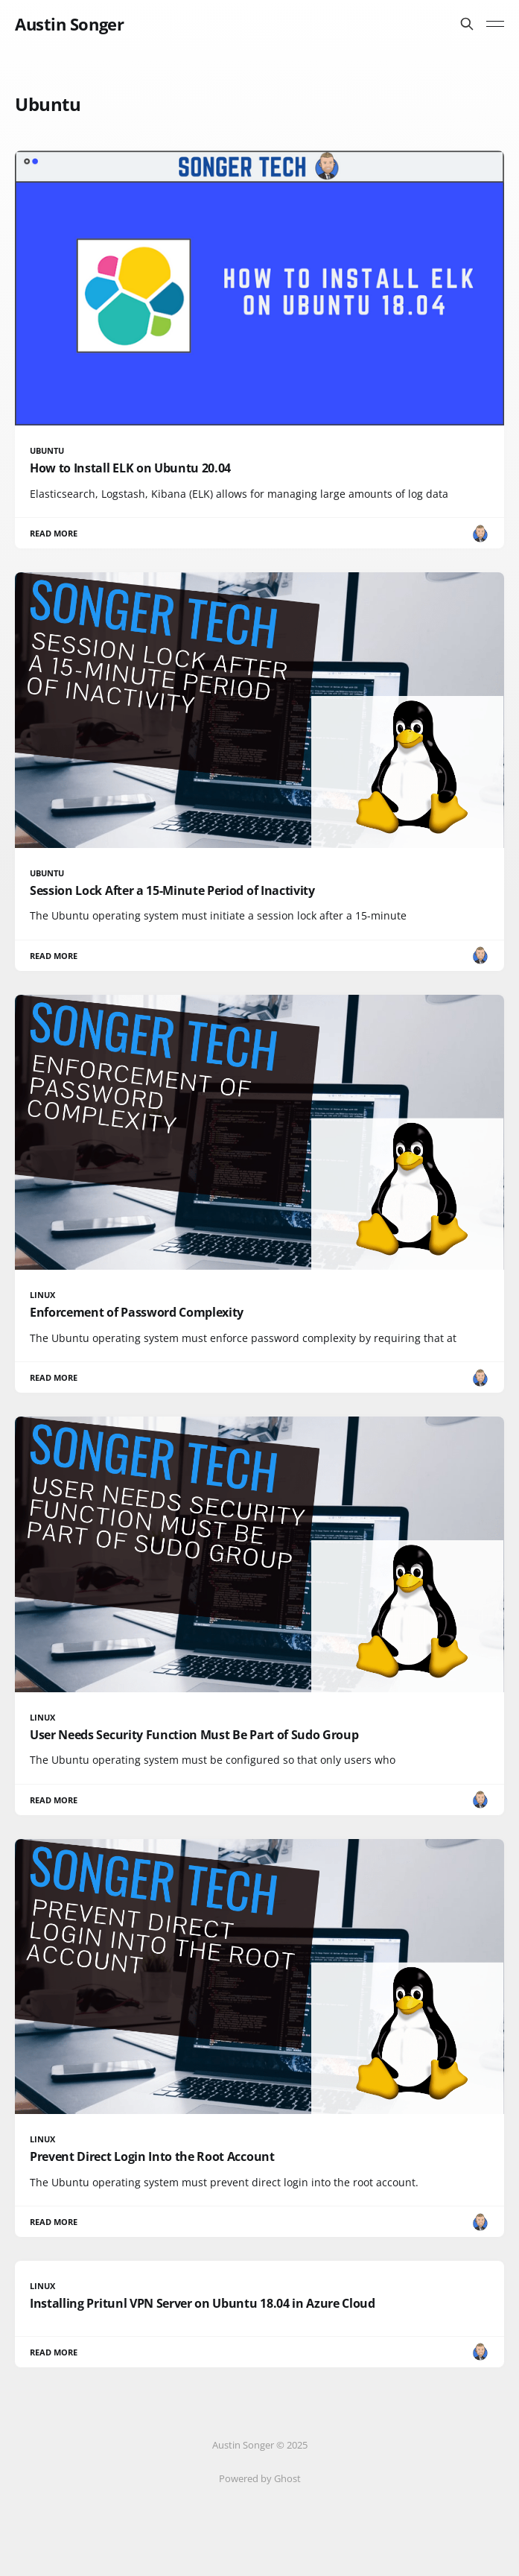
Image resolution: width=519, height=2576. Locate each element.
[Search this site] (467, 24)
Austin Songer (69, 24)
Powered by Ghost (260, 2478)
